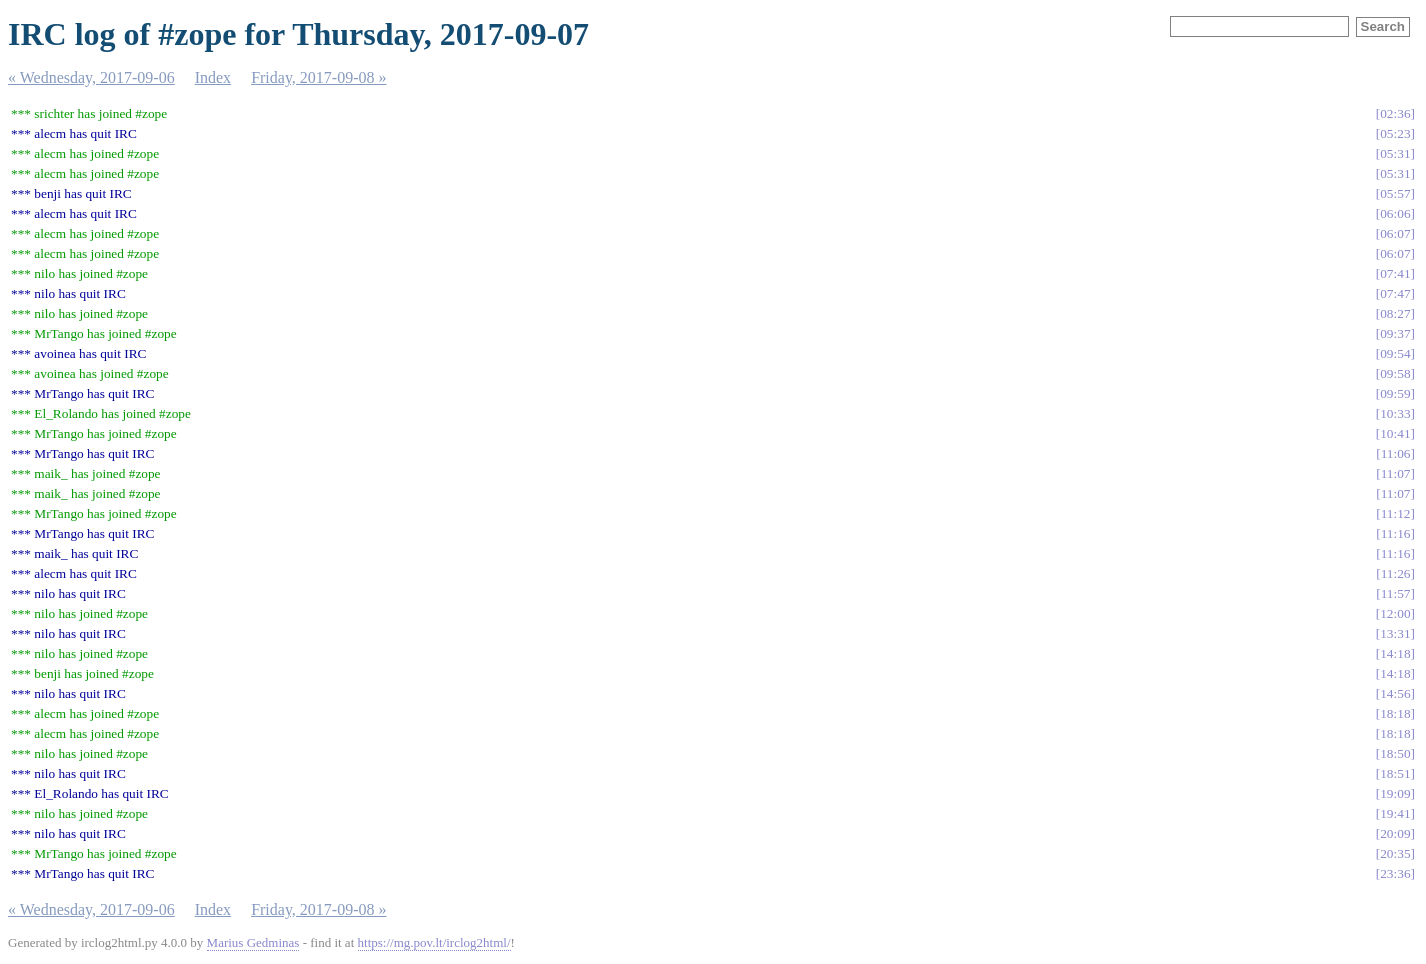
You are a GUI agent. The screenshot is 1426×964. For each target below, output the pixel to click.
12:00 (1395, 613)
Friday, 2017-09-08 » (318, 77)
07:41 (1395, 273)
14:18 (1395, 653)
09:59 (1395, 393)
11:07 (1396, 473)
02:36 (1395, 113)
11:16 (1396, 533)
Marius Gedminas (253, 942)
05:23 (1395, 133)
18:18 (1395, 713)
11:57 (1396, 593)
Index (213, 77)
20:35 (1395, 853)
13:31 (1395, 633)
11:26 (1396, 573)
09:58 (1395, 373)
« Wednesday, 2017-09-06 (91, 77)
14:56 (1395, 693)
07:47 (1395, 293)
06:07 (1395, 233)
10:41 (1395, 433)
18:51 (1395, 773)
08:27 (1395, 313)
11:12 (1396, 513)
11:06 (1396, 453)
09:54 (1395, 353)
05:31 (1395, 153)
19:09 (1395, 793)
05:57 (1395, 193)
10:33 (1395, 413)
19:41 (1395, 813)
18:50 (1395, 753)
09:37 (1395, 333)
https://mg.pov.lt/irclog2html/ (434, 942)
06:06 (1395, 213)
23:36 (1395, 873)
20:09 (1395, 833)
